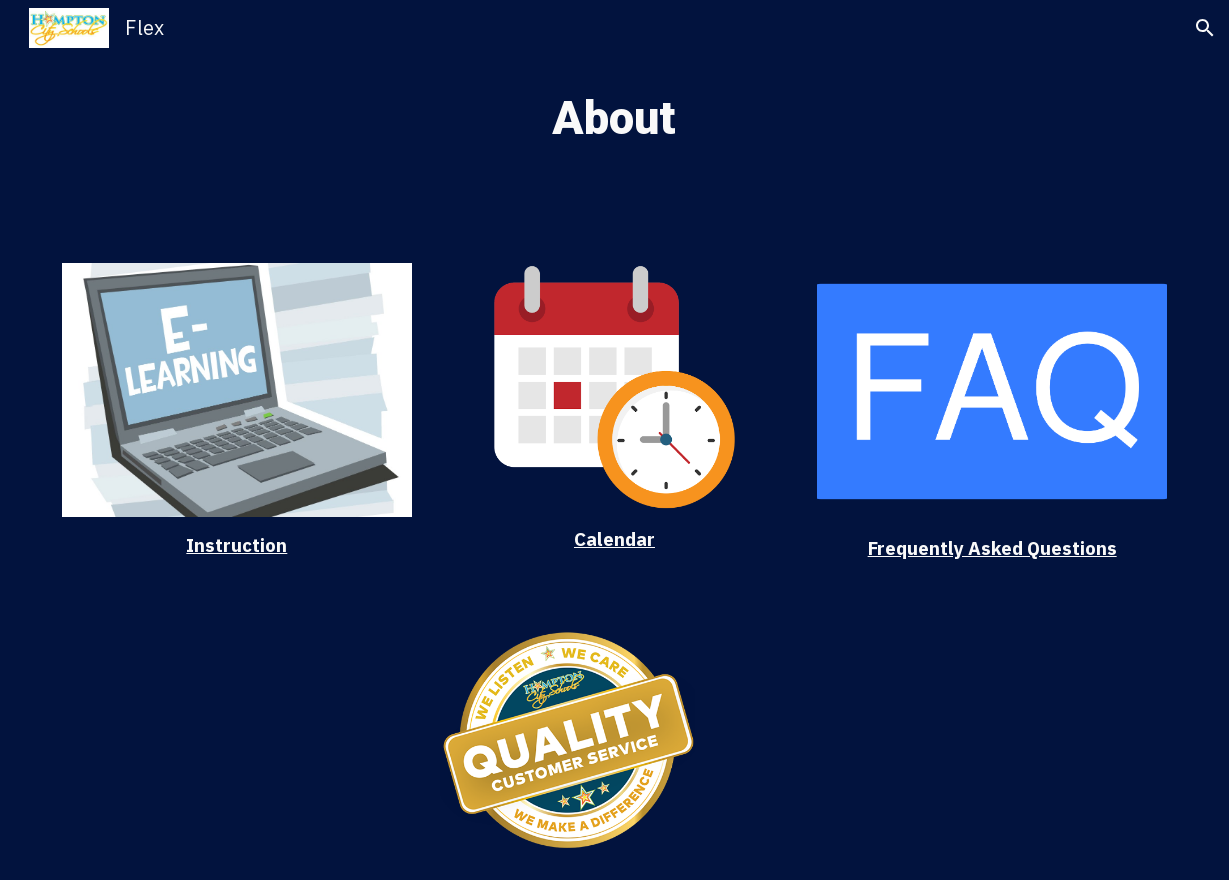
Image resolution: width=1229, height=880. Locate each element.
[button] (1205, 28)
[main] (614, 119)
